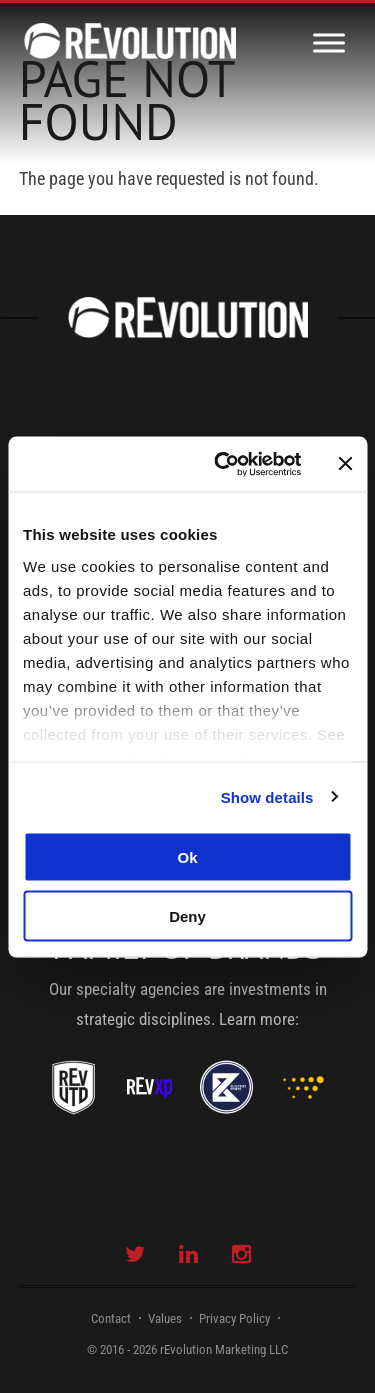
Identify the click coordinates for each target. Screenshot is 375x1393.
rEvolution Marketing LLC (224, 1349)
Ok (187, 857)
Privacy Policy (234, 1318)
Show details (267, 796)
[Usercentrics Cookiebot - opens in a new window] (223, 464)
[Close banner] (345, 464)
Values (165, 1318)
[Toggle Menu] (329, 42)
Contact (111, 1318)
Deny (187, 915)
